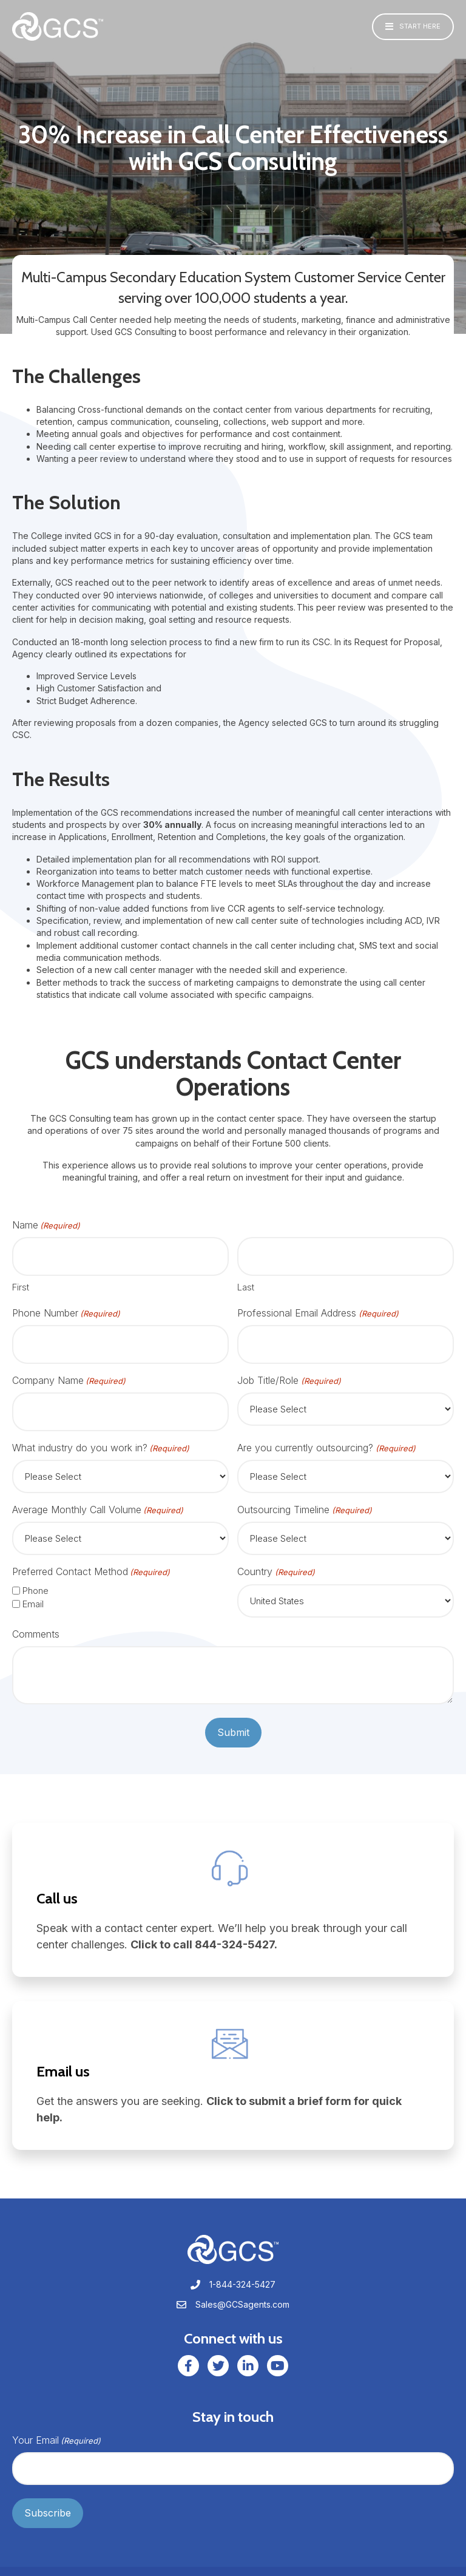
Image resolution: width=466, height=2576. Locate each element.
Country (275, 1556)
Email (33, 1588)
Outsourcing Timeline (304, 1494)
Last (245, 1281)
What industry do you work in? (100, 1432)
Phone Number (66, 1307)
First (20, 1281)
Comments (35, 1618)
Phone (35, 1575)
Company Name (69, 1370)
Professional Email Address (317, 1307)
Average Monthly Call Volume (97, 1494)
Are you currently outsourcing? (326, 1432)
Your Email (56, 2424)
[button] (413, 26)
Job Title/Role (288, 1370)
